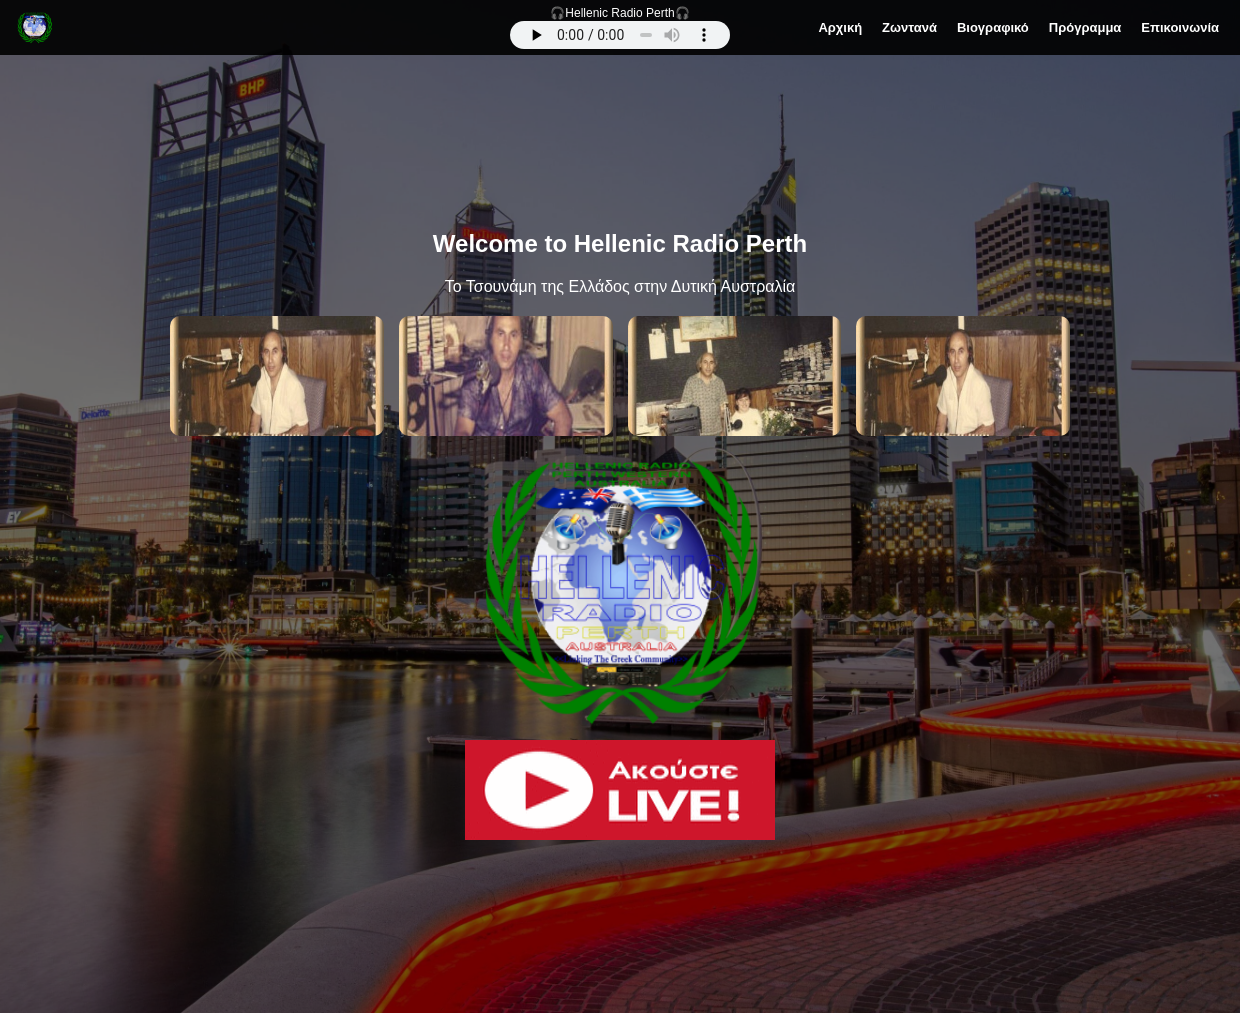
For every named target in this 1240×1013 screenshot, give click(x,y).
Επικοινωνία (1180, 27)
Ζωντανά (909, 27)
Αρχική (840, 27)
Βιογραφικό (993, 27)
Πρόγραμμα (1085, 27)
